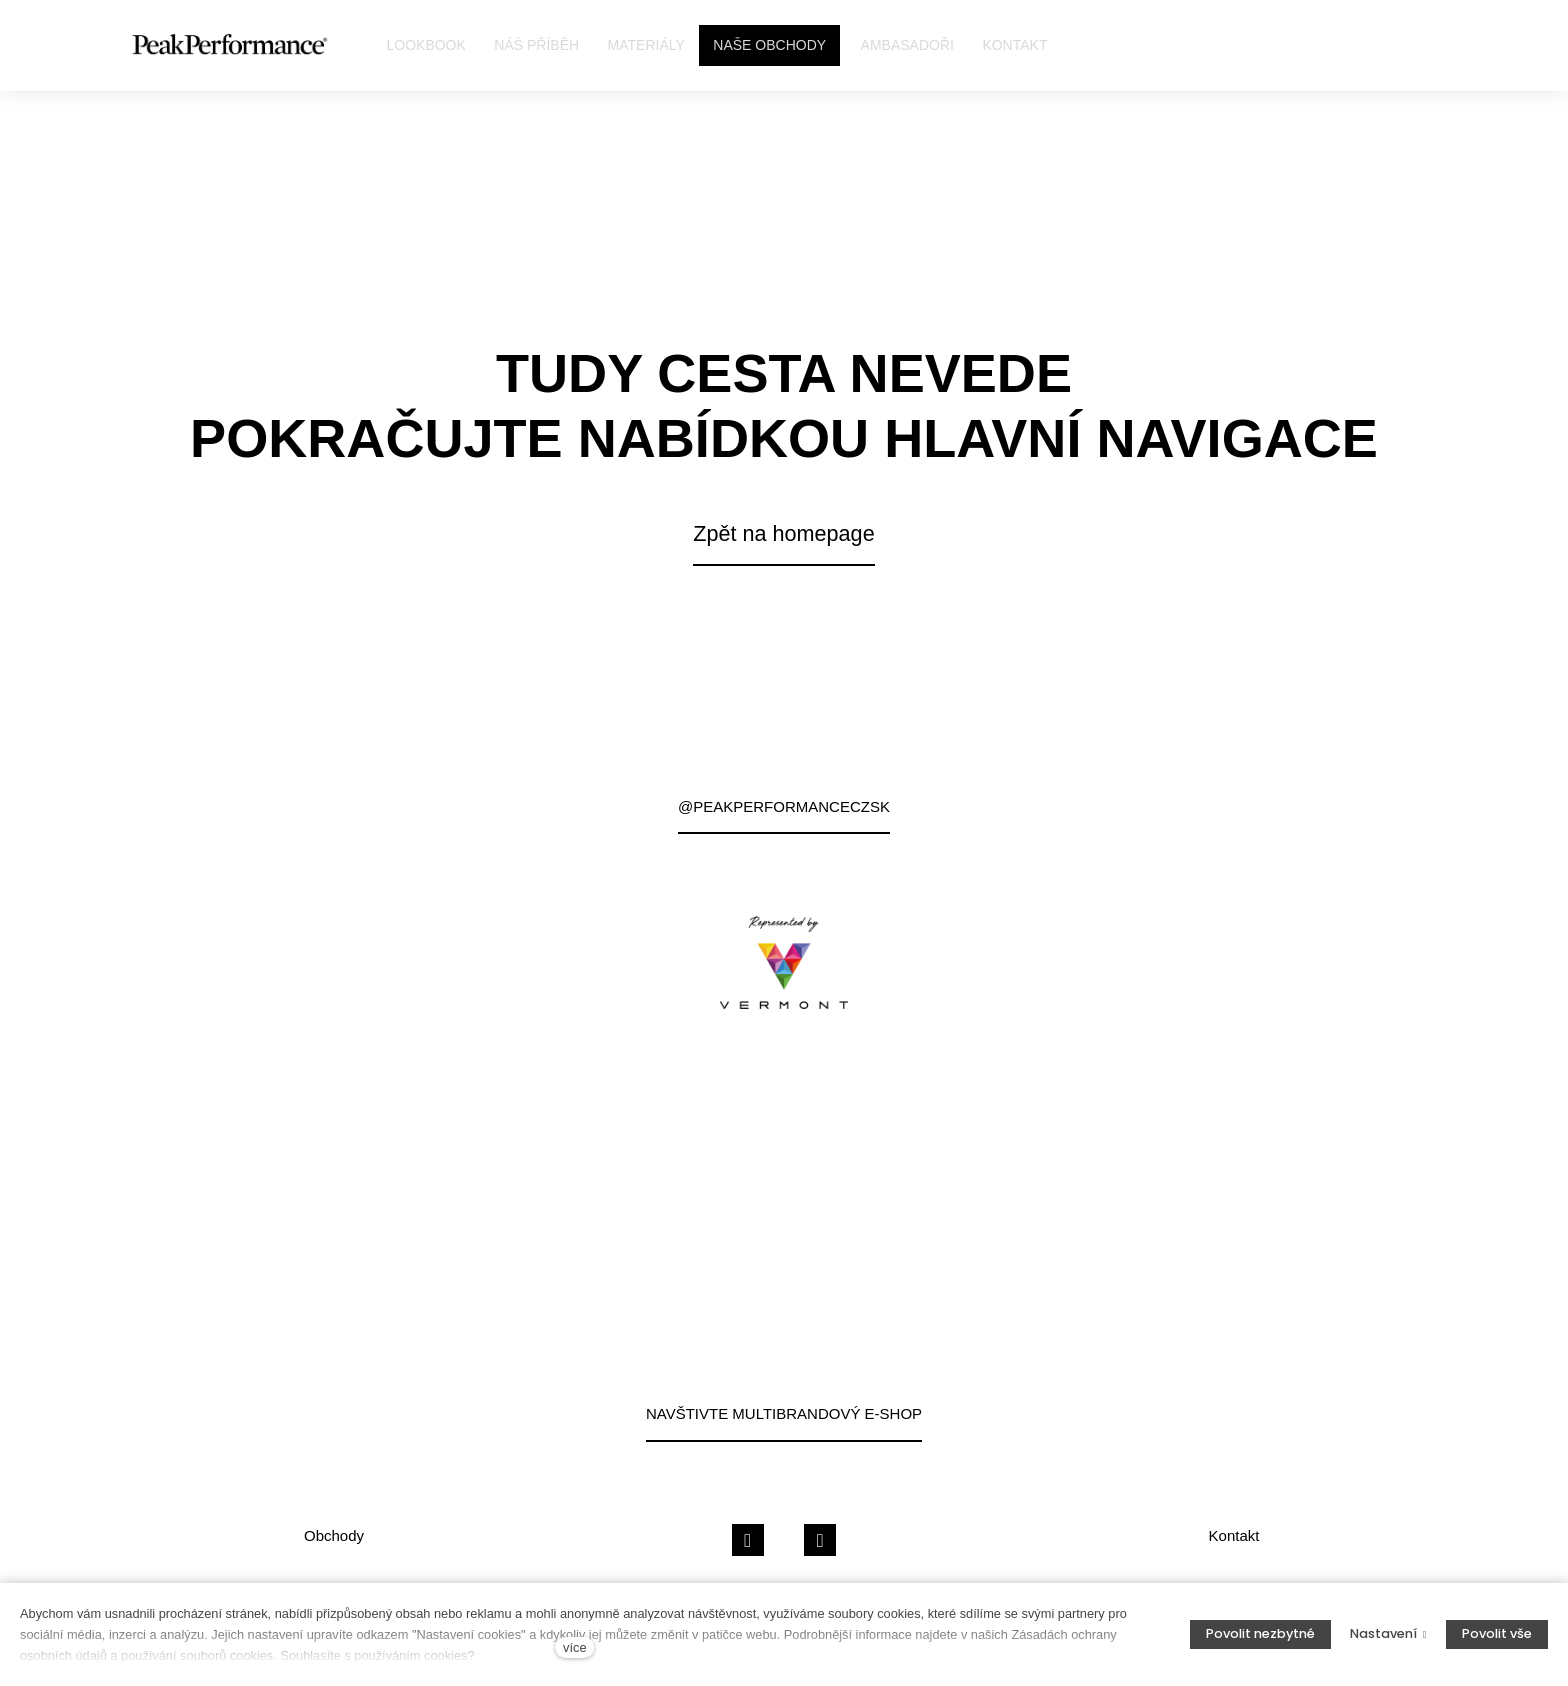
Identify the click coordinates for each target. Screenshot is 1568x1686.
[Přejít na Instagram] (820, 1540)
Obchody (334, 1535)
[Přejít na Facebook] (748, 1540)
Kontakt (1234, 1535)
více (574, 1647)
